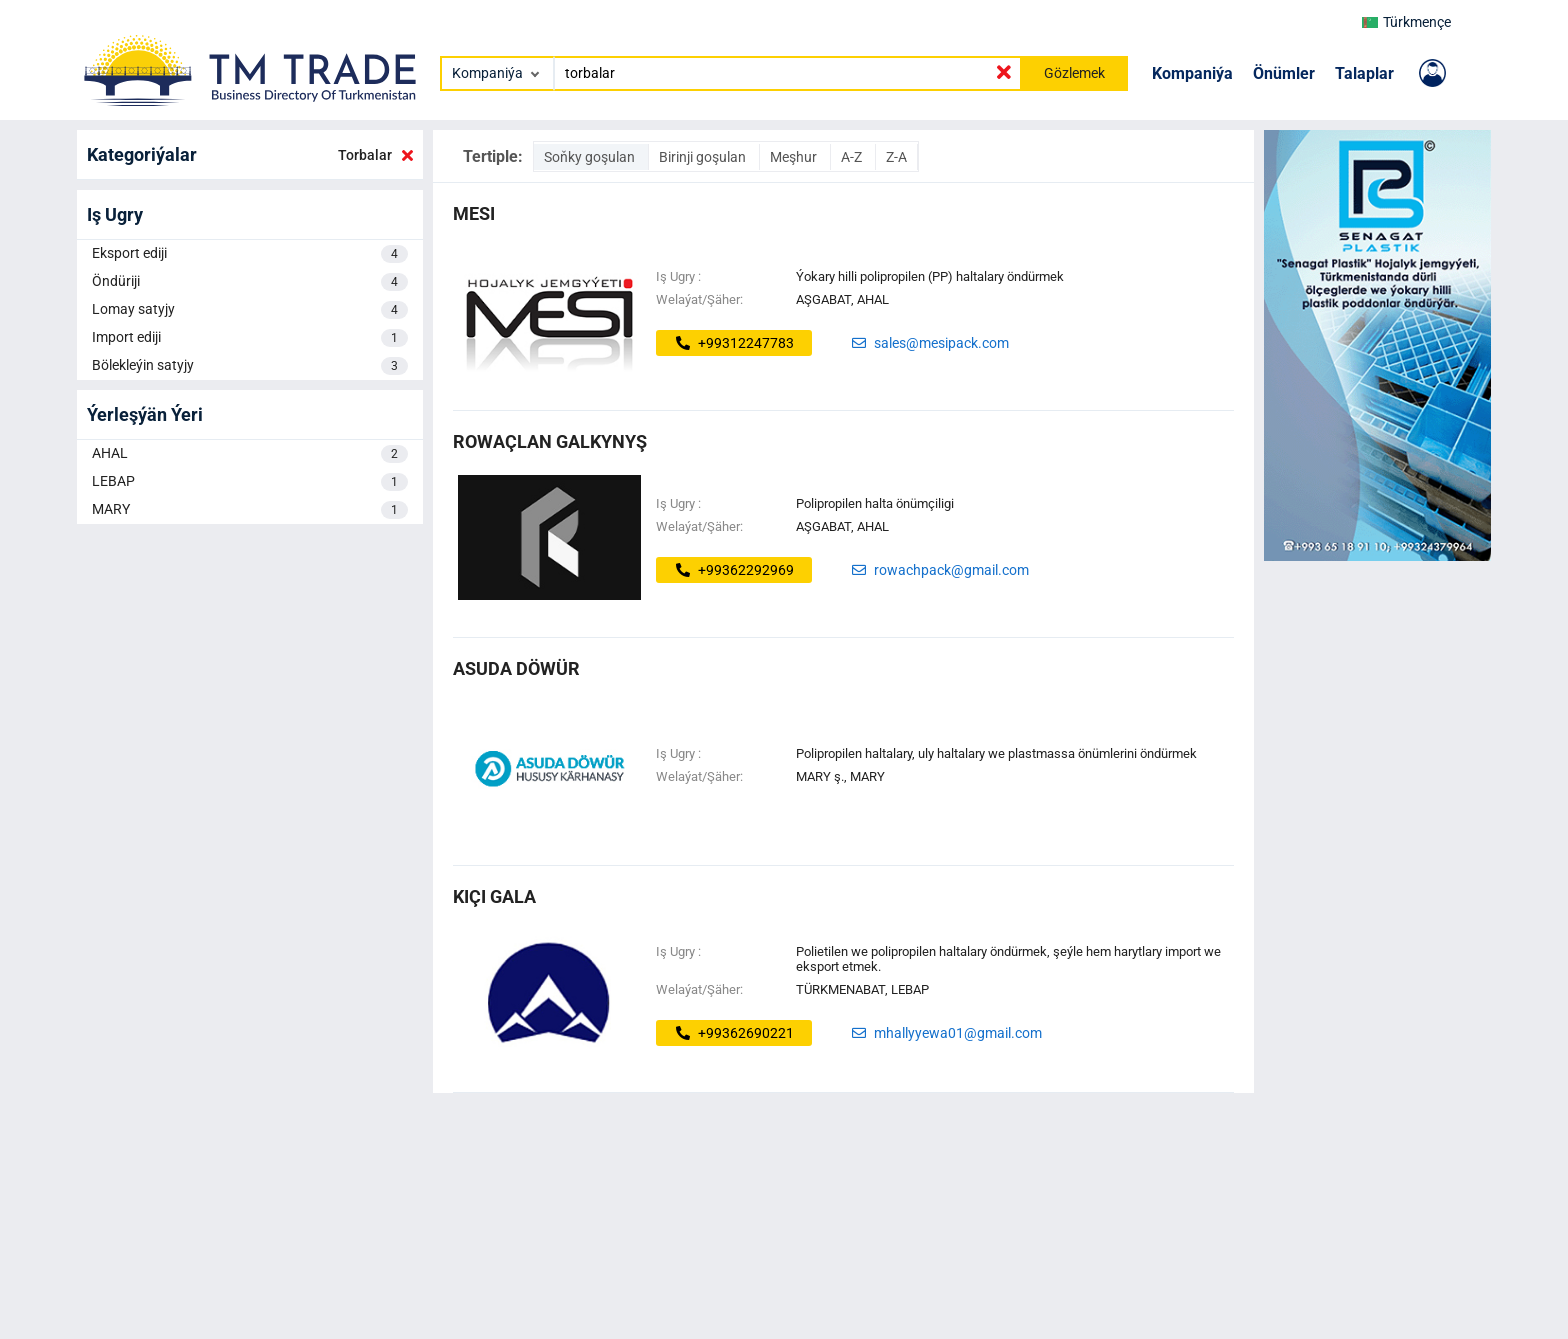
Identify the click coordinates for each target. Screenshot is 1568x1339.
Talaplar (1364, 73)
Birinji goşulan (704, 157)
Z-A (896, 157)
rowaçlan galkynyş (550, 441)
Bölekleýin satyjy (250, 366)
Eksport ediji (250, 254)
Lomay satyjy (250, 310)
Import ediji (250, 338)
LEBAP (250, 482)
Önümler (1284, 73)
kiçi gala (494, 896)
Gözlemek (1074, 73)
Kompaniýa (1192, 73)
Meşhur (795, 157)
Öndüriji (250, 282)
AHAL (250, 454)
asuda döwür (516, 668)
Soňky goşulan (591, 157)
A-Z (853, 157)
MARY (250, 510)
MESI (474, 213)
